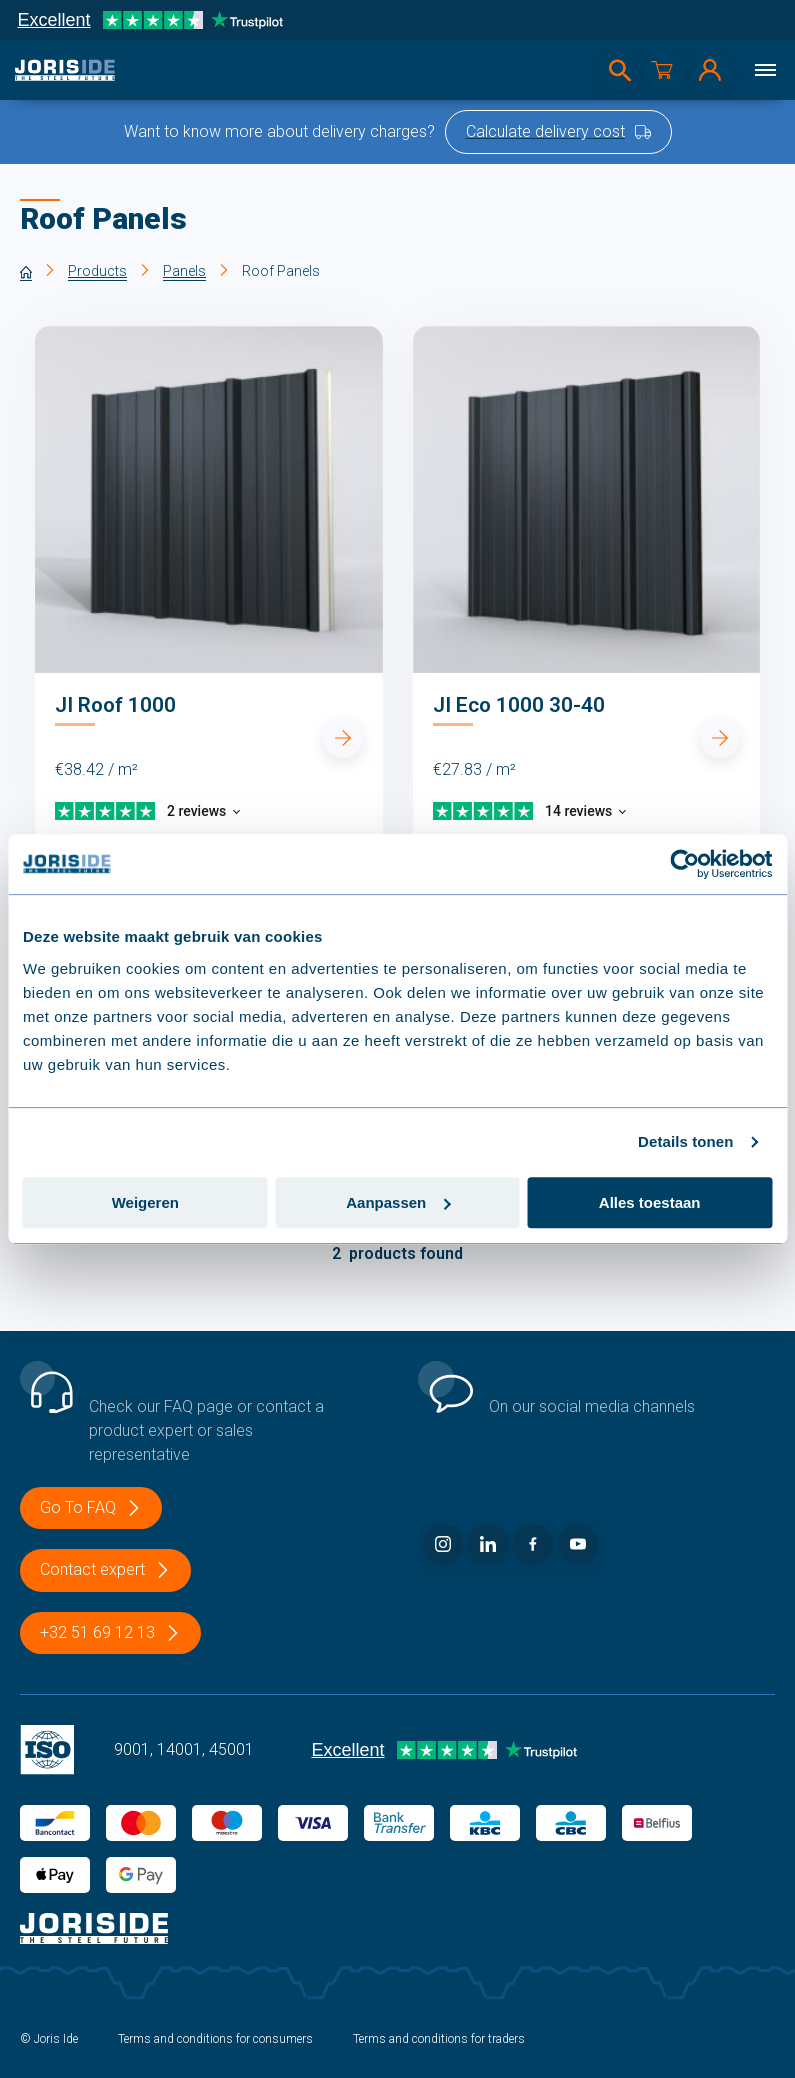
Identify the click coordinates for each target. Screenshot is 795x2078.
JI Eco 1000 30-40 (519, 705)
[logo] (65, 70)
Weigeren (145, 1202)
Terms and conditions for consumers (215, 2039)
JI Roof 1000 (115, 705)
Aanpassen (398, 1202)
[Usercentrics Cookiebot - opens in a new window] (684, 864)
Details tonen (685, 1141)
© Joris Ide (49, 2039)
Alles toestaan (650, 1202)
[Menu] (765, 70)
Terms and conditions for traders (439, 2039)
